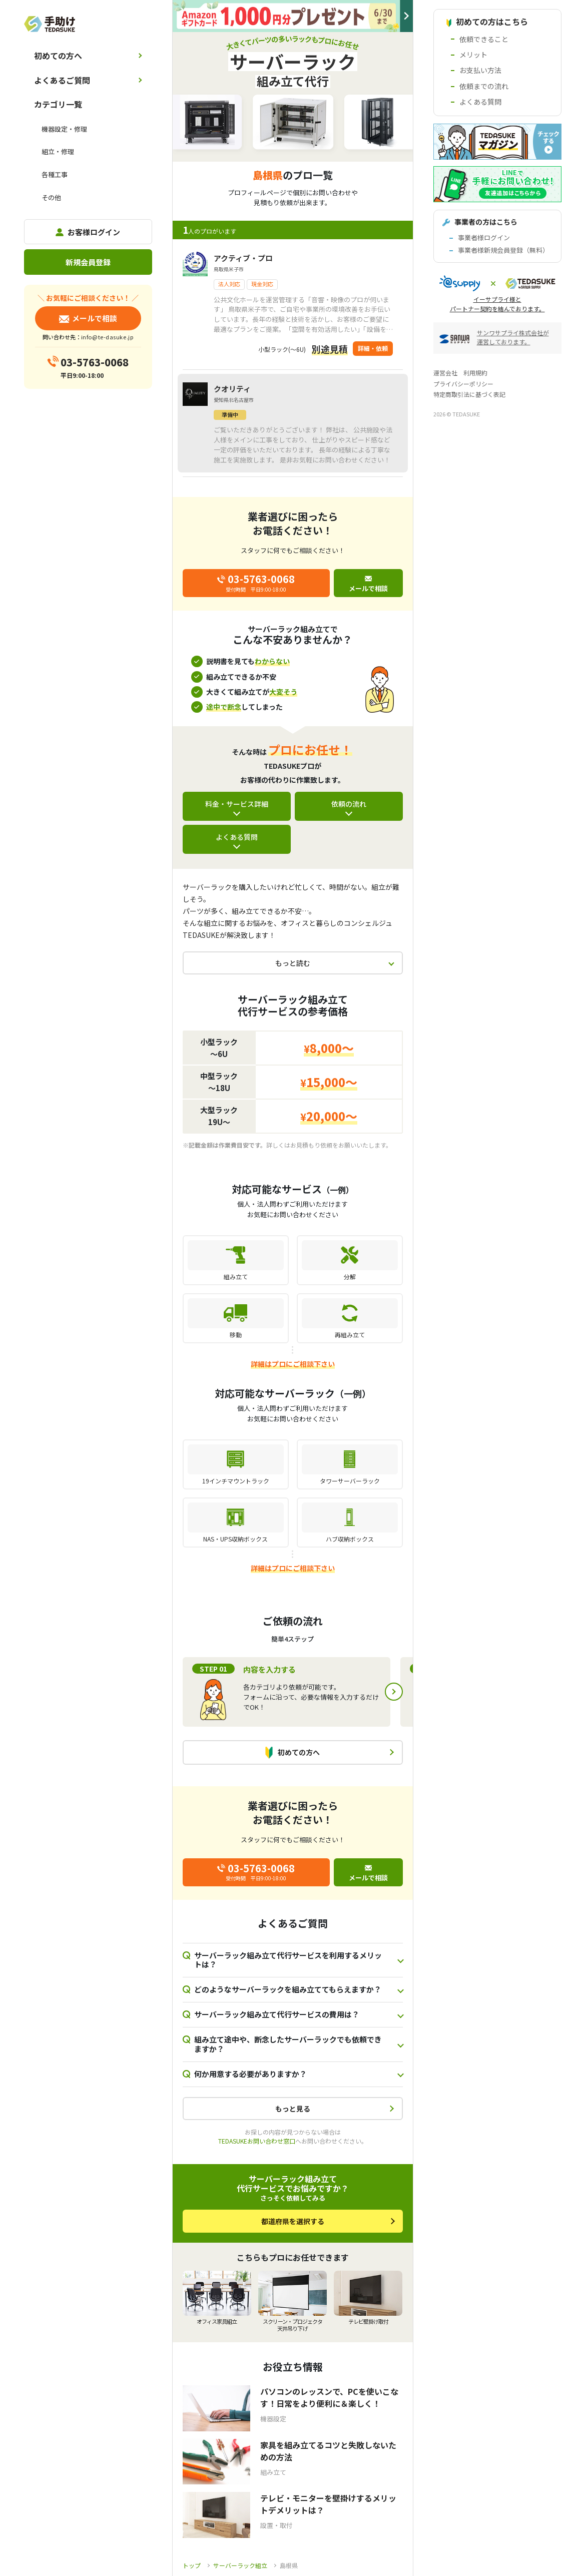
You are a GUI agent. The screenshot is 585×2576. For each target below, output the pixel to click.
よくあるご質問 (62, 80)
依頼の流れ (348, 804)
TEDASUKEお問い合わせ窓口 (256, 2141)
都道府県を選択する (292, 2221)
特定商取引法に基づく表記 (469, 394)
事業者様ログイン (484, 237)
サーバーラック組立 (240, 2565)
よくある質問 (237, 837)
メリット (473, 55)
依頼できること (483, 39)
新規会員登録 (88, 262)
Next (394, 1692)
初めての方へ (58, 56)
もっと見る (292, 2109)
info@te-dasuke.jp (107, 337)
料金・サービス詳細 (236, 804)
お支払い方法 (480, 70)
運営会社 (445, 372)
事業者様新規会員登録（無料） (503, 250)
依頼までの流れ (483, 86)
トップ (192, 2565)
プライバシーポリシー (463, 383)
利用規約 (475, 372)
